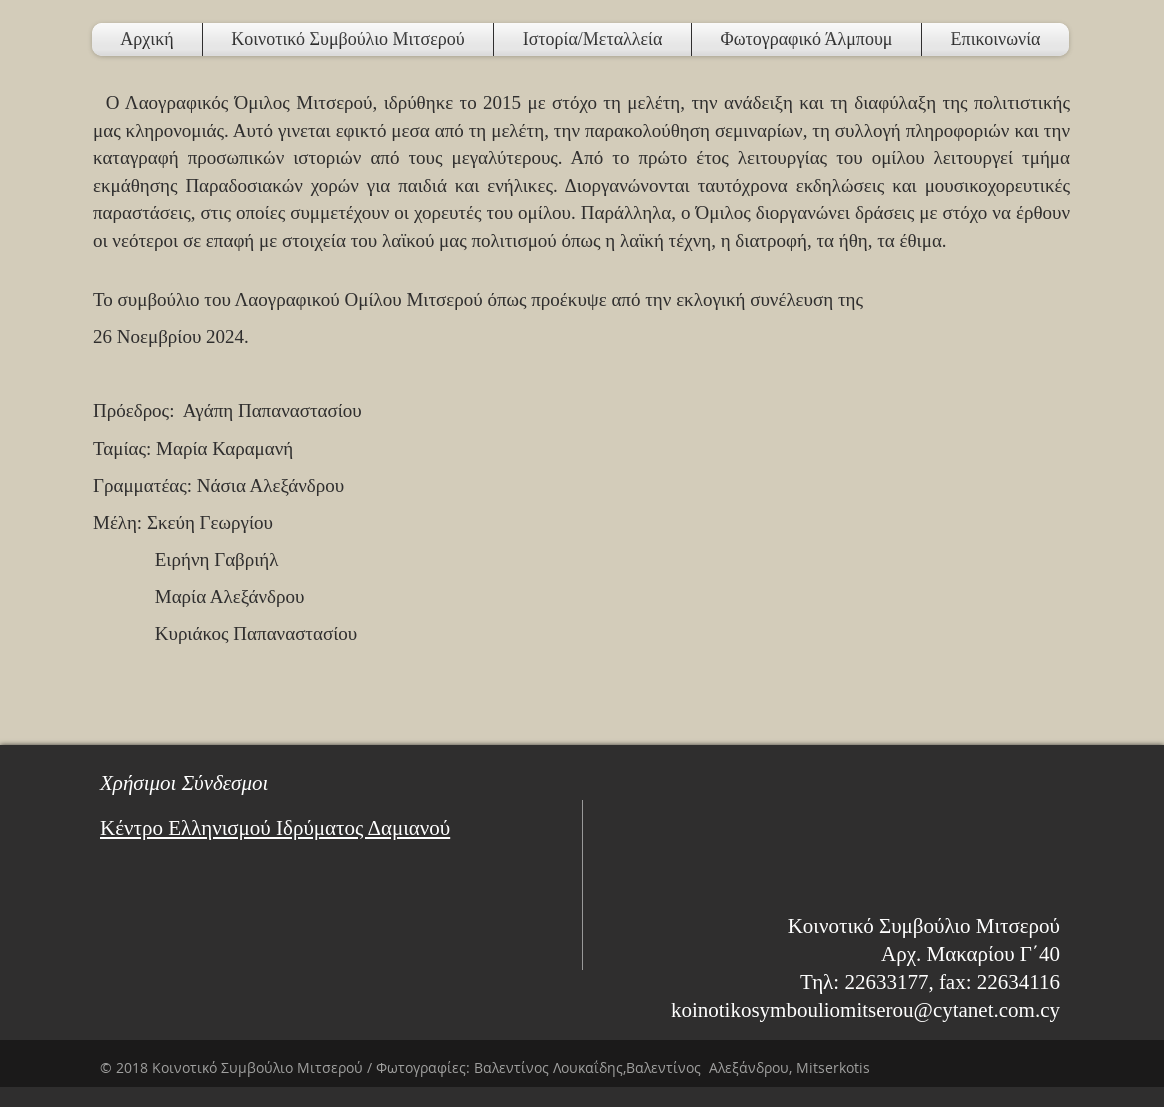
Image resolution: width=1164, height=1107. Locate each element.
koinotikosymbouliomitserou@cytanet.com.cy (865, 1010)
